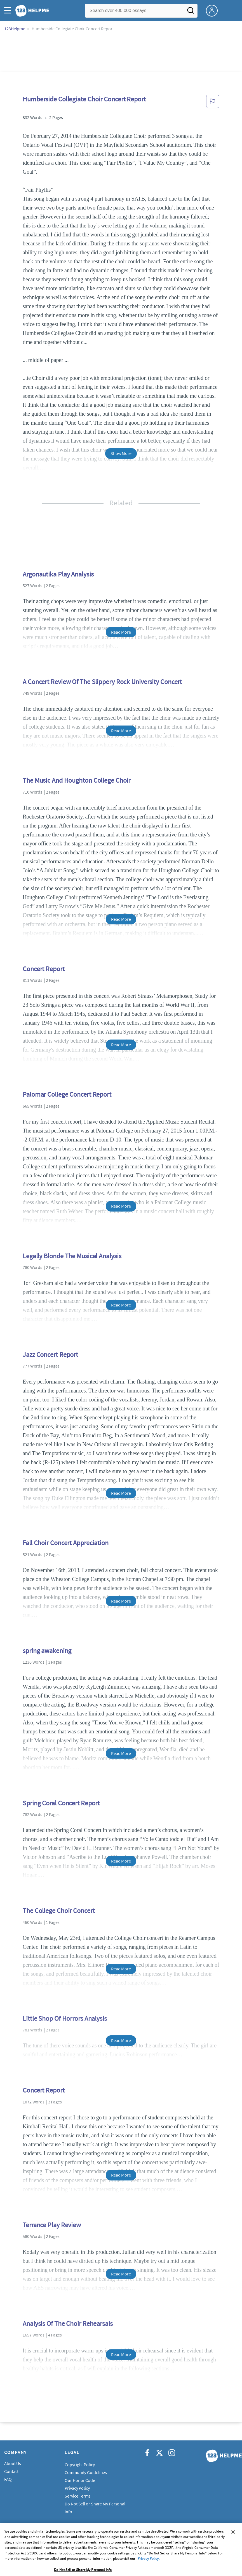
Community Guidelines (86, 2472)
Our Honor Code (80, 2480)
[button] (9, 10)
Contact (11, 2471)
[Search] (191, 12)
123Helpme (14, 28)
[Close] (233, 2550)
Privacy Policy (77, 2488)
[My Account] (214, 10)
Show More (121, 453)
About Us (12, 2463)
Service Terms (78, 2496)
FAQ (8, 2479)
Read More (121, 632)
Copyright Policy (80, 2464)
